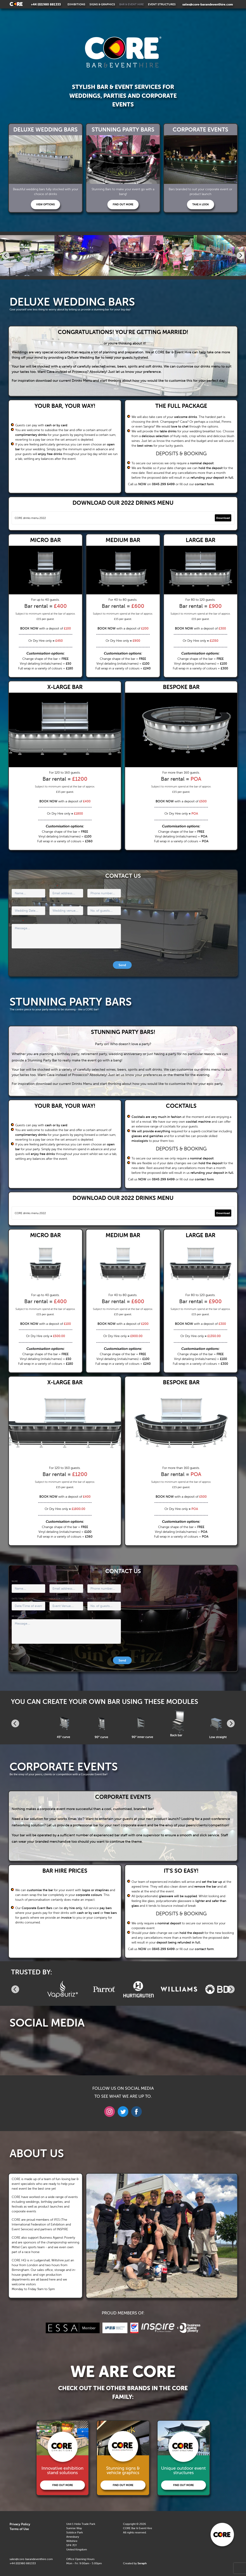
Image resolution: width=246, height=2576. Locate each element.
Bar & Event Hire (131, 4)
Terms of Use (19, 2529)
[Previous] (6, 255)
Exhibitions (76, 4)
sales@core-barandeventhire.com (207, 4)
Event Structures (162, 4)
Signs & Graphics (102, 4)
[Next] (240, 255)
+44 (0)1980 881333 (46, 4)
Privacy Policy (20, 2524)
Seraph (142, 2563)
